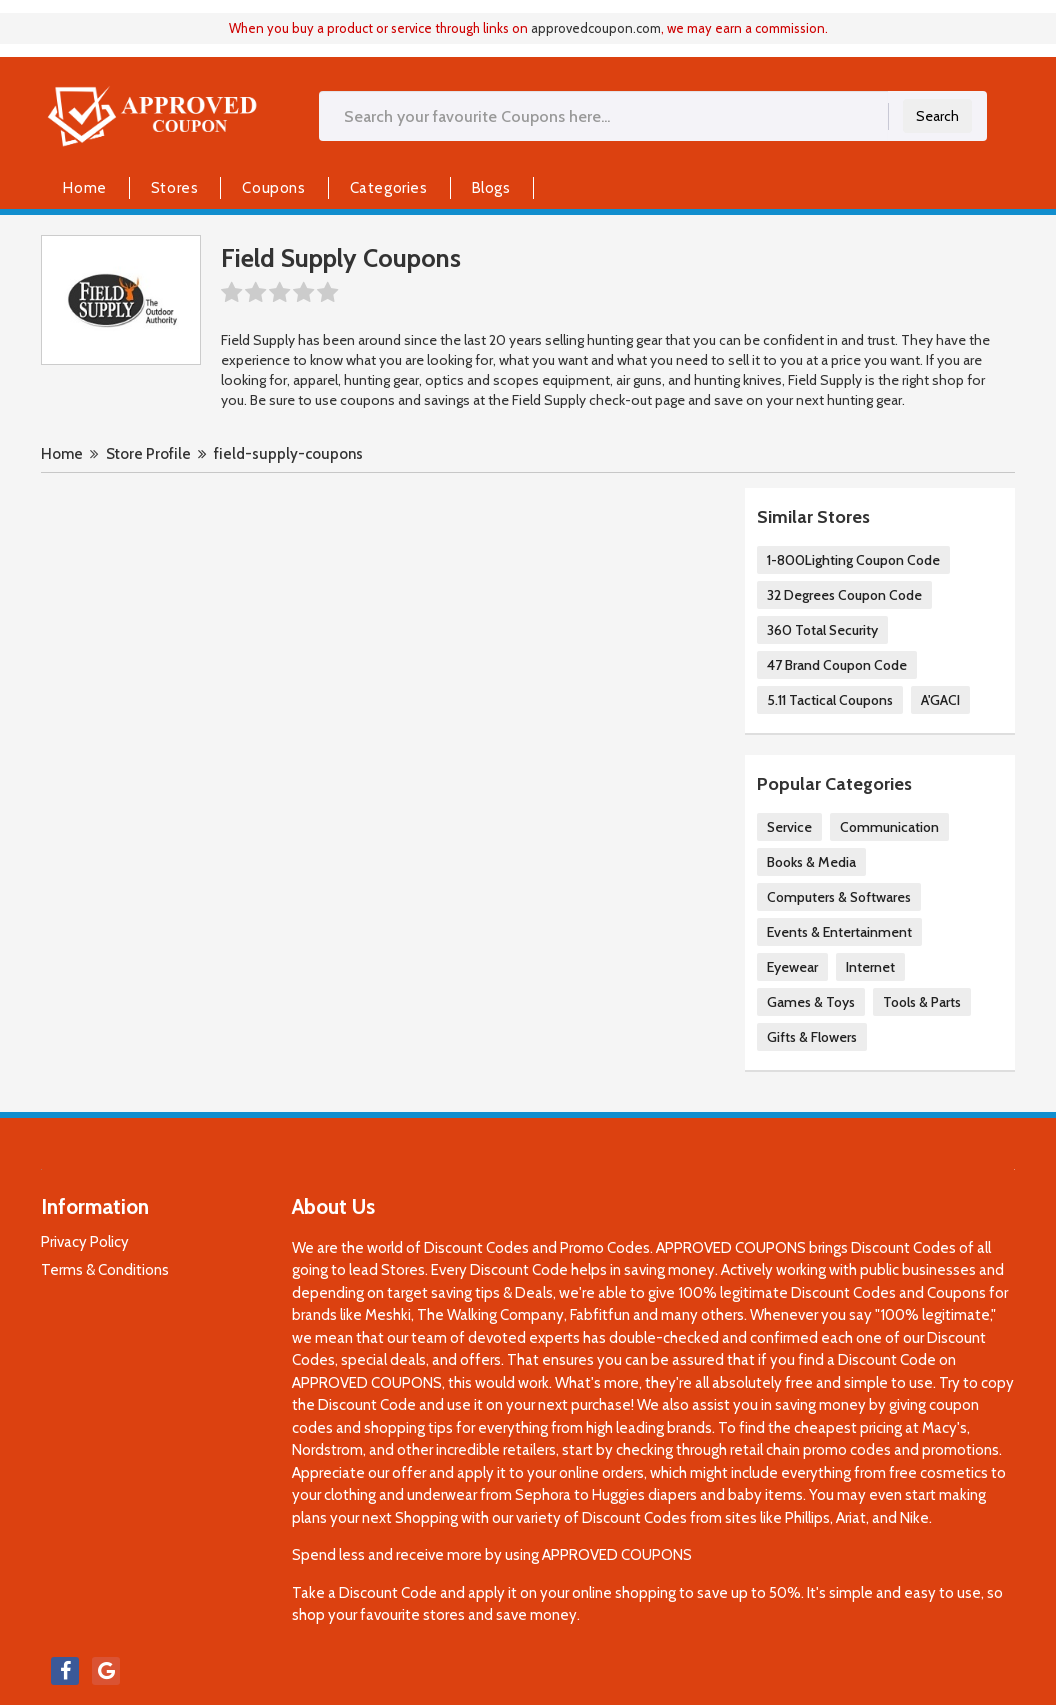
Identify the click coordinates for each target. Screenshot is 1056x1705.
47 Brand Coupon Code (837, 665)
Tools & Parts (922, 1002)
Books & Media (811, 862)
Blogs (491, 188)
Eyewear (792, 967)
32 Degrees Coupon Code (844, 595)
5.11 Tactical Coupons (830, 700)
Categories (389, 188)
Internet (870, 967)
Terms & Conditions (105, 1270)
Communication (889, 827)
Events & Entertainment (839, 932)
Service (789, 827)
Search (937, 116)
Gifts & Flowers (812, 1037)
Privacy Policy (85, 1242)
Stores (175, 188)
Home (84, 188)
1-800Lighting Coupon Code (853, 560)
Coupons (273, 188)
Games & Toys (811, 1002)
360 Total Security (822, 630)
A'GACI (940, 700)
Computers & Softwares (839, 897)
